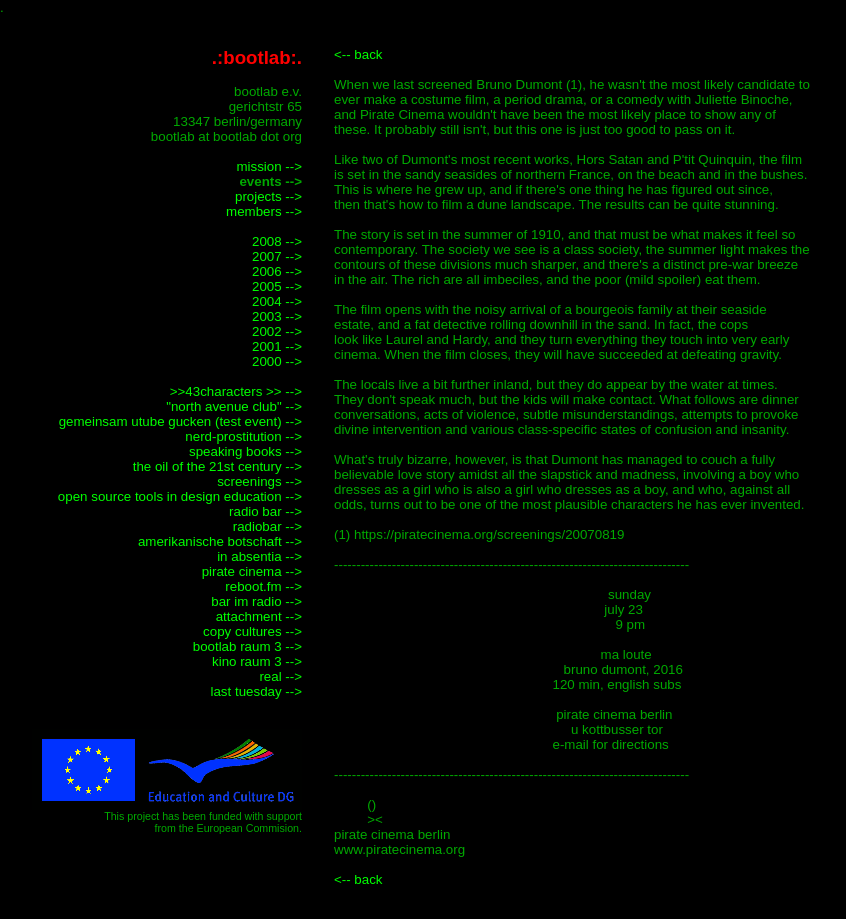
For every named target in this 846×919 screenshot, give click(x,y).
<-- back (358, 54)
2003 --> (277, 316)
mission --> (269, 166)
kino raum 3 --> (257, 661)
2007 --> (277, 256)
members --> (264, 211)
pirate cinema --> (252, 571)
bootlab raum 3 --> (247, 646)
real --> (280, 676)
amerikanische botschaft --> (220, 541)
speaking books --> (245, 451)
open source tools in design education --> (180, 496)
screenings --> (259, 481)
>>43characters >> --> (236, 391)
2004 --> (277, 301)
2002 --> (277, 331)
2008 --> (277, 241)
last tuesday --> (257, 691)
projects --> (268, 196)
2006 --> (277, 271)
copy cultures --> (252, 631)
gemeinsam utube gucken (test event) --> (180, 421)
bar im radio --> (256, 601)
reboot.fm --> (263, 586)
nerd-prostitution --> (243, 436)
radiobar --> (267, 526)
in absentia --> (259, 556)
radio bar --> (265, 511)
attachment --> (259, 616)
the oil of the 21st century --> (217, 466)
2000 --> (277, 361)
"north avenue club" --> (234, 406)
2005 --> (277, 286)
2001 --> (277, 346)
